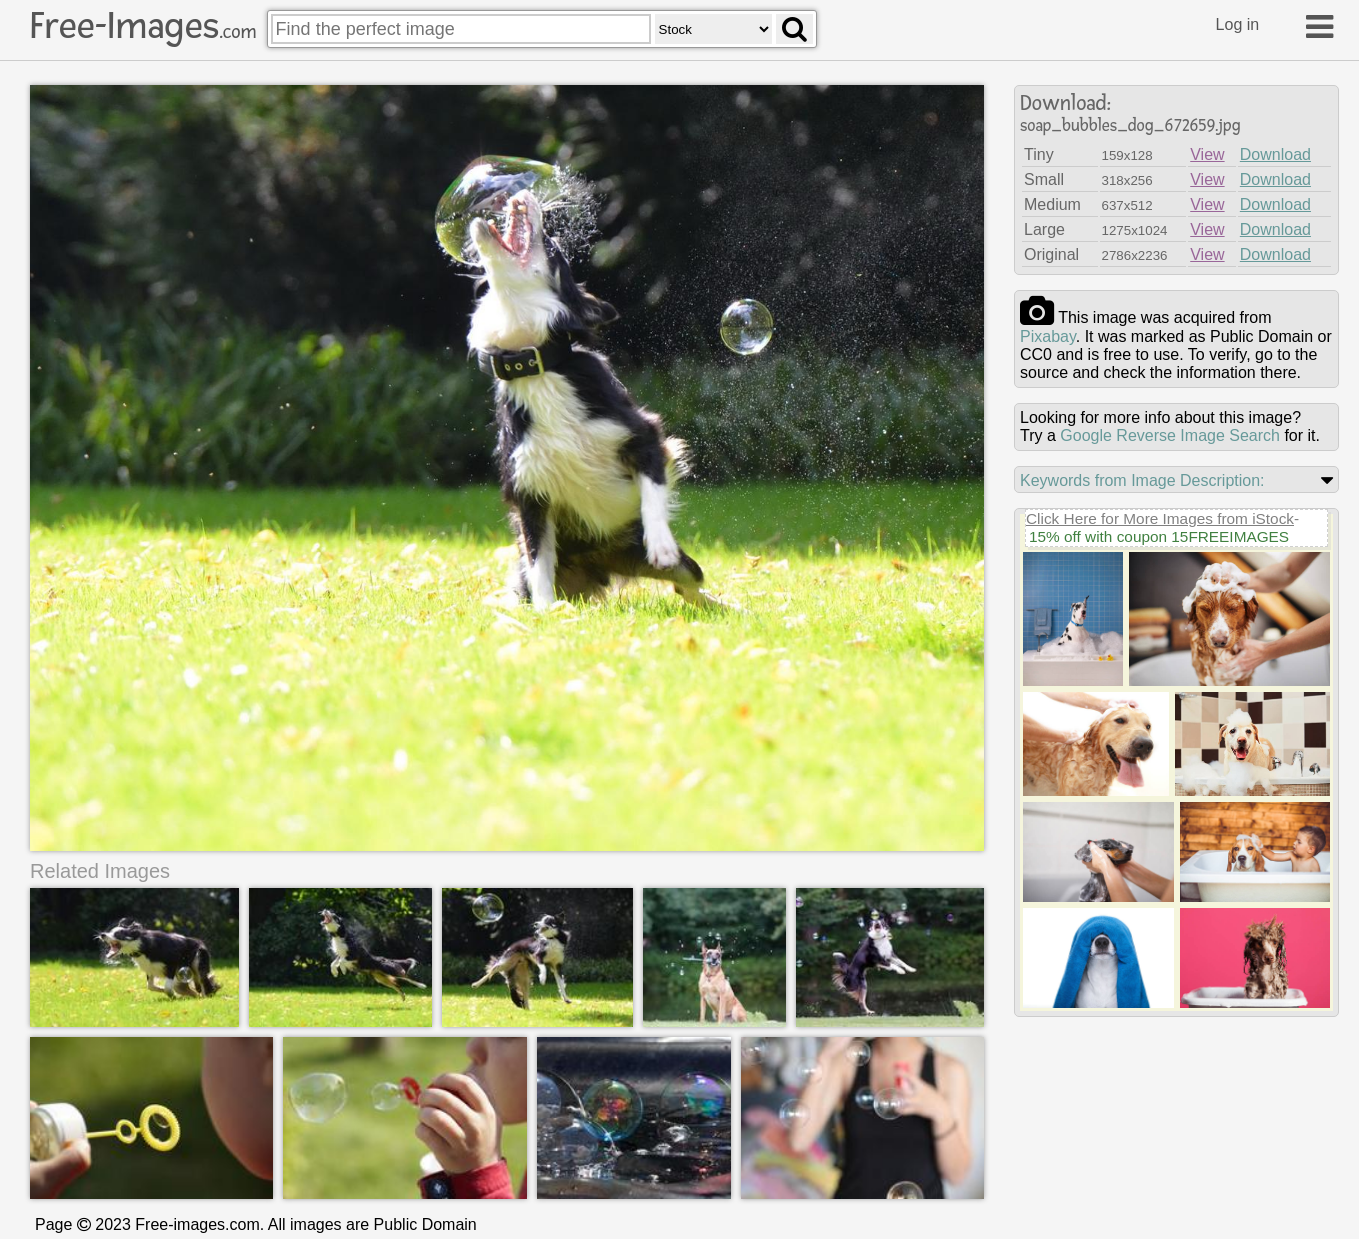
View (1207, 154)
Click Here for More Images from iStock (1160, 518)
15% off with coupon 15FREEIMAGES (1159, 536)
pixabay (1048, 336)
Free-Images (143, 26)
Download (1275, 154)
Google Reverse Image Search (1170, 435)
